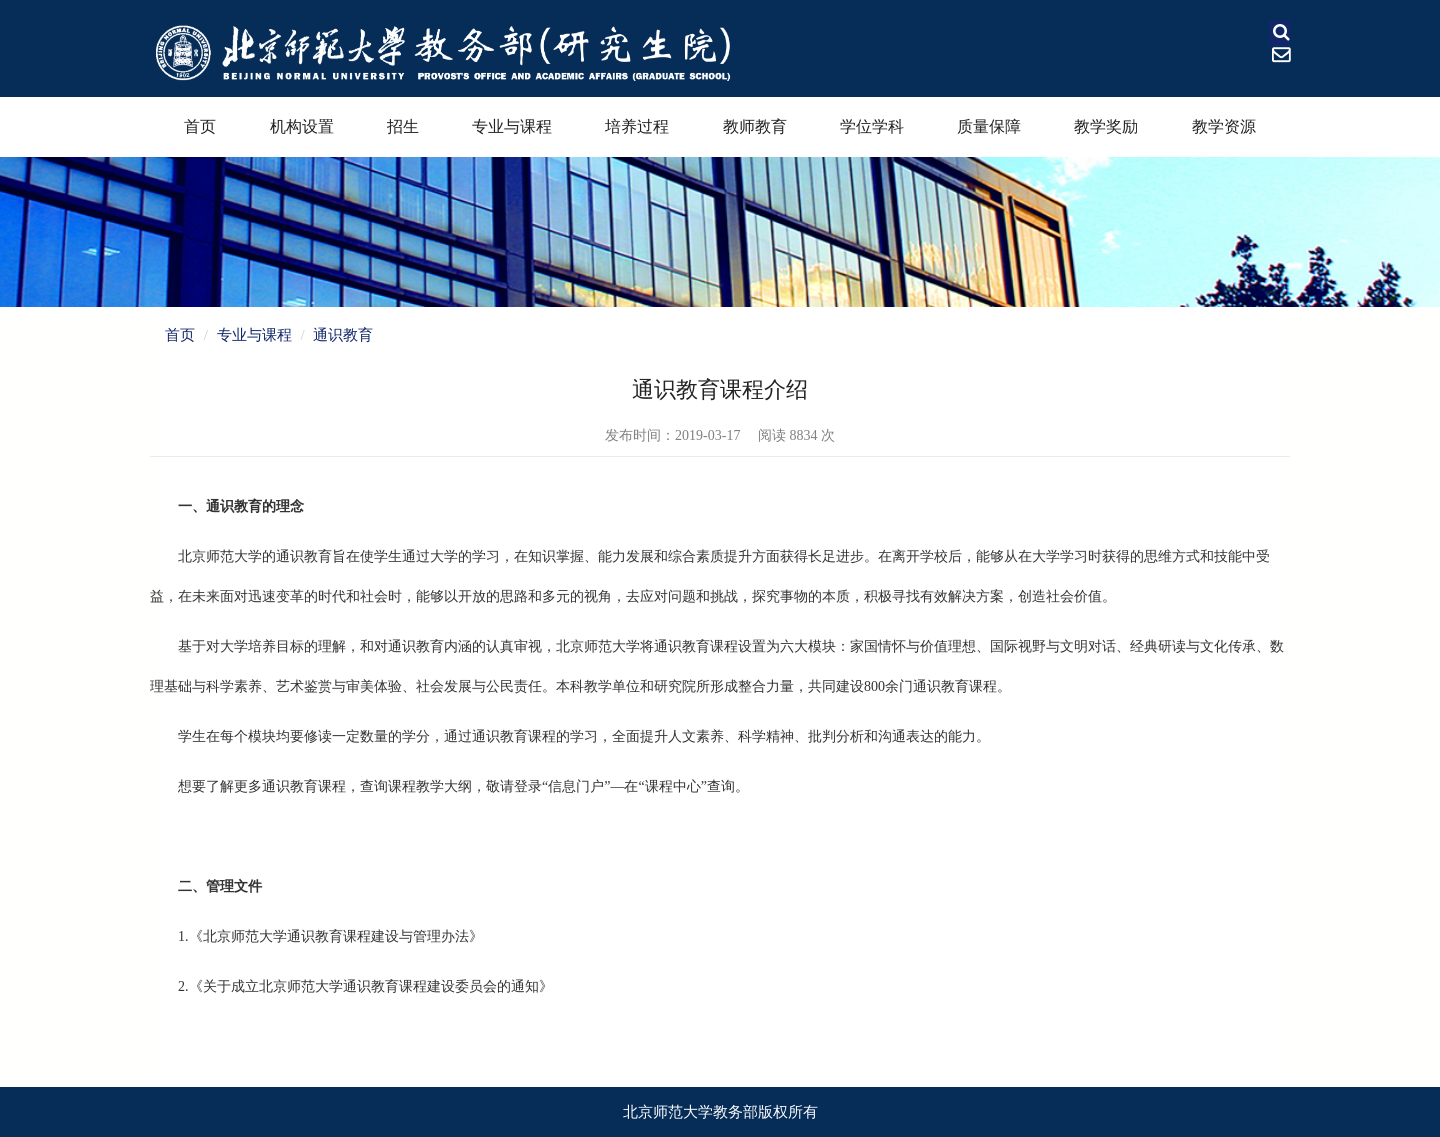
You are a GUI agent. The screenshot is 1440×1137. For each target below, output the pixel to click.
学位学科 (872, 126)
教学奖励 (1106, 126)
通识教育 (343, 335)
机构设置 (302, 126)
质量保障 (989, 126)
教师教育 (755, 126)
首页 (200, 126)
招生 (403, 126)
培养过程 (637, 126)
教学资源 (1224, 126)
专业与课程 (512, 126)
